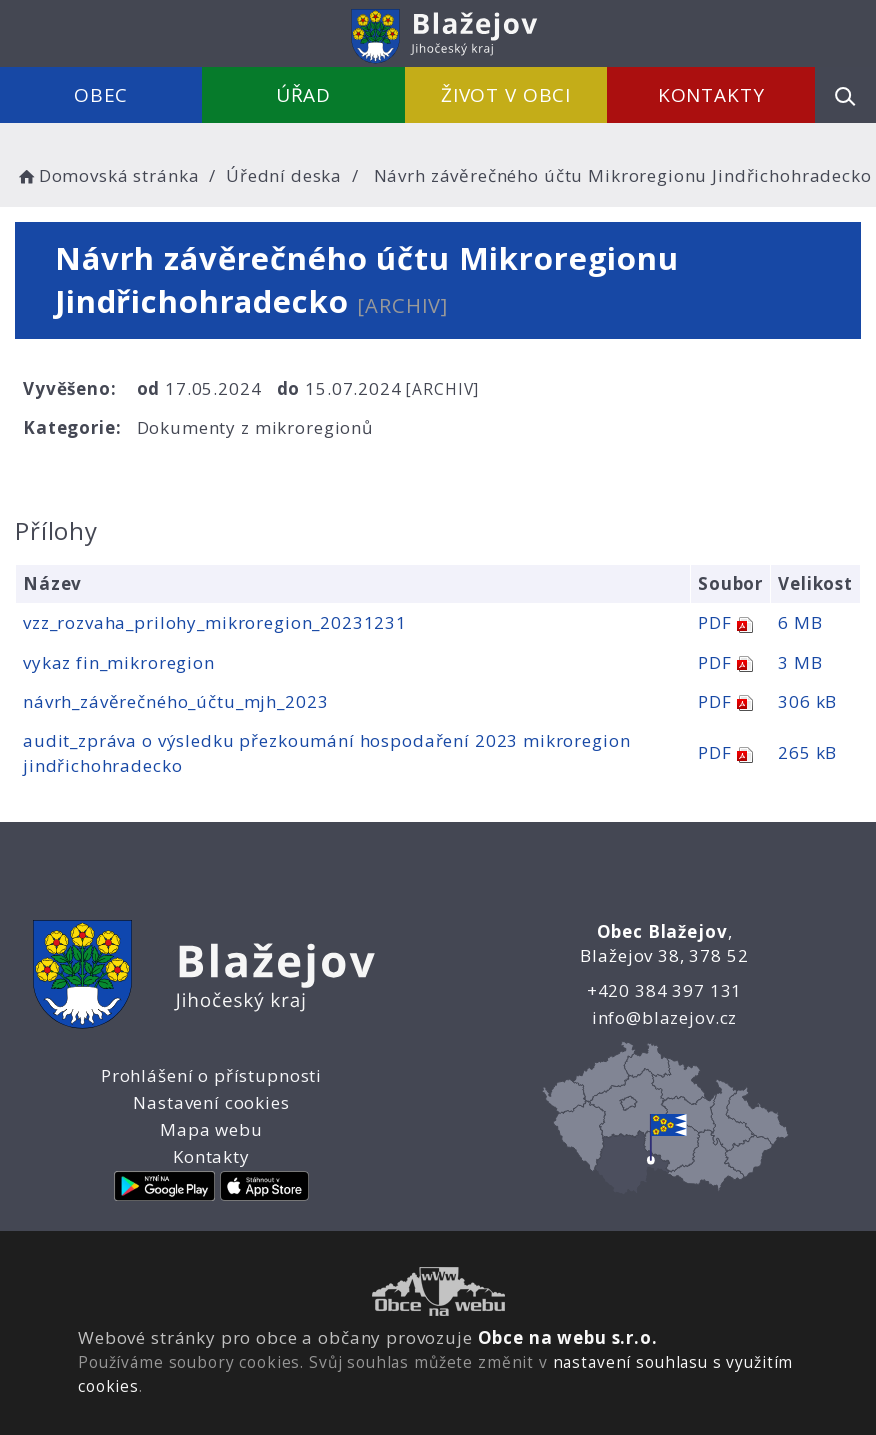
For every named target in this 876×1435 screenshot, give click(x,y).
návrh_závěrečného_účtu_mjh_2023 (175, 701)
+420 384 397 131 (665, 990)
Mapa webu (211, 1129)
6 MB (800, 622)
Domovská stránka (107, 175)
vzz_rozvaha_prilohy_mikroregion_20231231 (215, 622)
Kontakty (711, 95)
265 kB (807, 752)
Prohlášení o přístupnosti (211, 1075)
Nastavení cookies (211, 1102)
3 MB (800, 662)
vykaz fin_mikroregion (119, 662)
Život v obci (506, 95)
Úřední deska (284, 175)
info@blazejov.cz (665, 1017)
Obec (101, 95)
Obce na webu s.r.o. (568, 1337)
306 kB (807, 701)
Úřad (303, 95)
